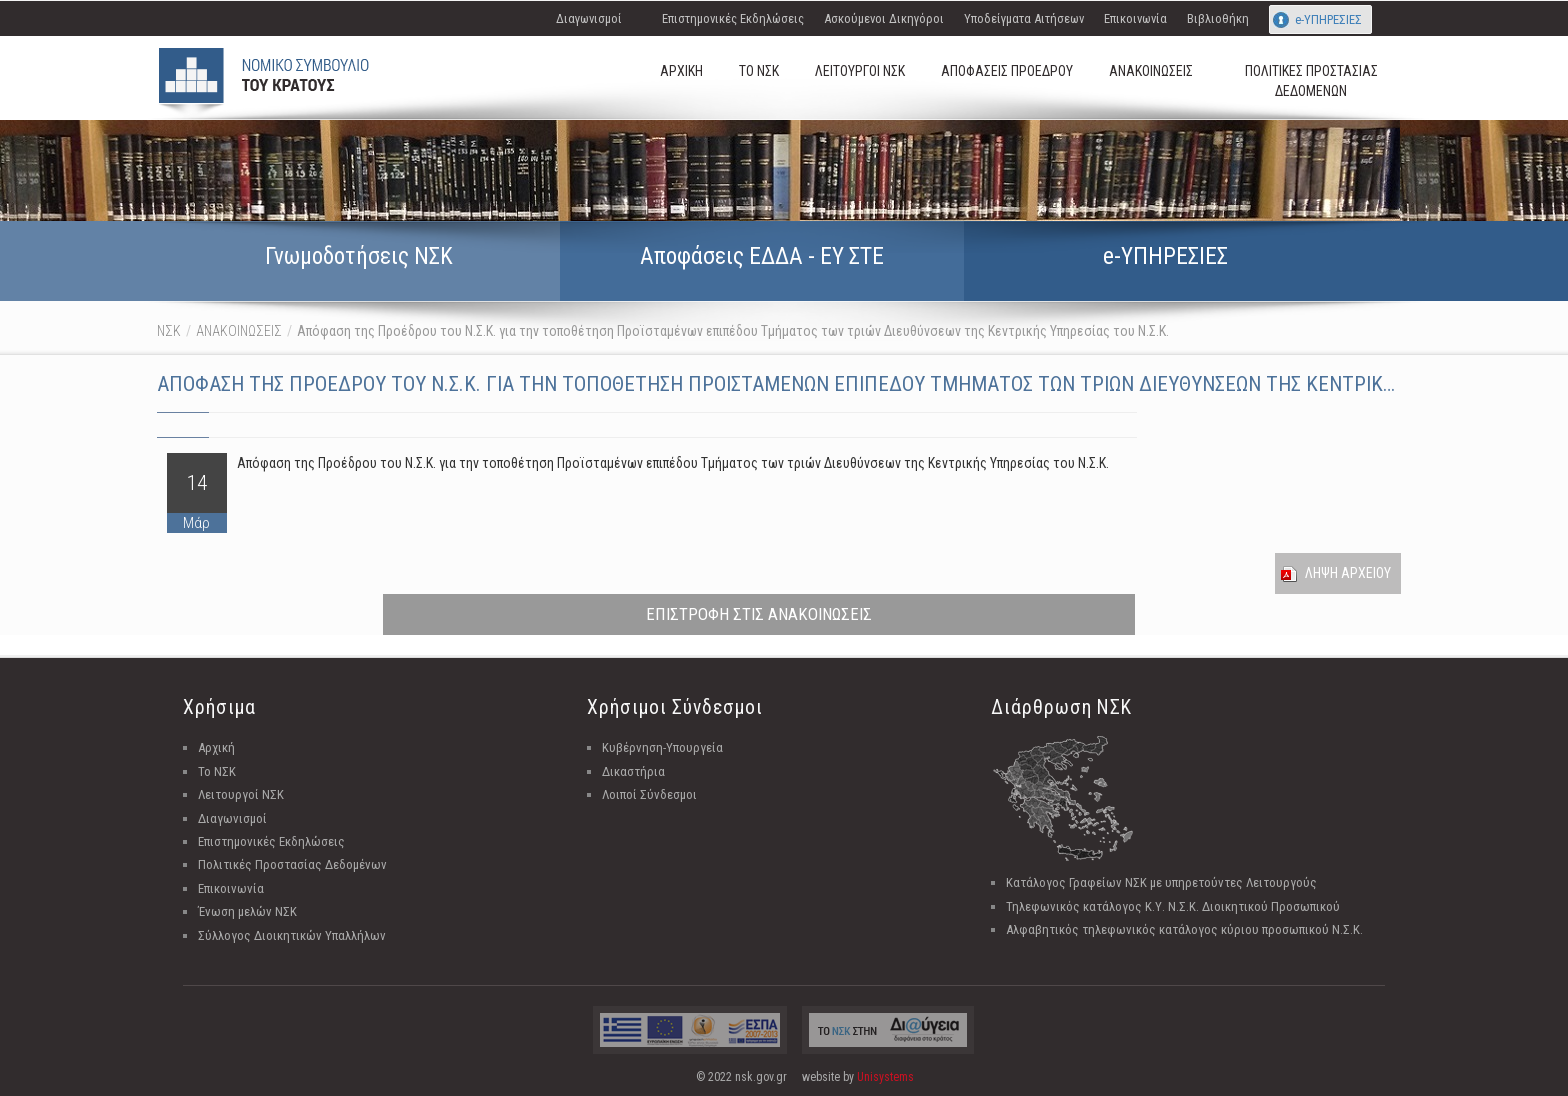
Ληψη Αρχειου (1348, 573)
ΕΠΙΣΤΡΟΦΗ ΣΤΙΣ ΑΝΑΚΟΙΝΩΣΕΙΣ (759, 614)
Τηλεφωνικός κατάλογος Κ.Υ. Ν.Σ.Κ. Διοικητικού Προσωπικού (1173, 906)
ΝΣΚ (169, 331)
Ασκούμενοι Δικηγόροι (884, 18)
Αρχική (216, 747)
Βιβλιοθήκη (1218, 18)
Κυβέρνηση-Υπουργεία (662, 747)
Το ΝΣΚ (217, 771)
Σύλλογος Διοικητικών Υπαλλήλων (292, 935)
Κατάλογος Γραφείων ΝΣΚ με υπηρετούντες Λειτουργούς (1161, 882)
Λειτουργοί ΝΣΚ (241, 794)
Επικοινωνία (1135, 18)
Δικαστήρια (633, 771)
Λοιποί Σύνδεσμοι (649, 794)
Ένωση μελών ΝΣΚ (247, 911)
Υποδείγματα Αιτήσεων (1024, 18)
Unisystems (885, 1077)
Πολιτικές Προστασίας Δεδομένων (292, 864)
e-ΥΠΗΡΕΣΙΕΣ (1328, 19)
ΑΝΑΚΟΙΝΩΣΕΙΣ (239, 331)
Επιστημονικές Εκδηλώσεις (733, 18)
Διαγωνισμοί (589, 18)
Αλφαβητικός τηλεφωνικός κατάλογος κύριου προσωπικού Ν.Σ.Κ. (1184, 929)
